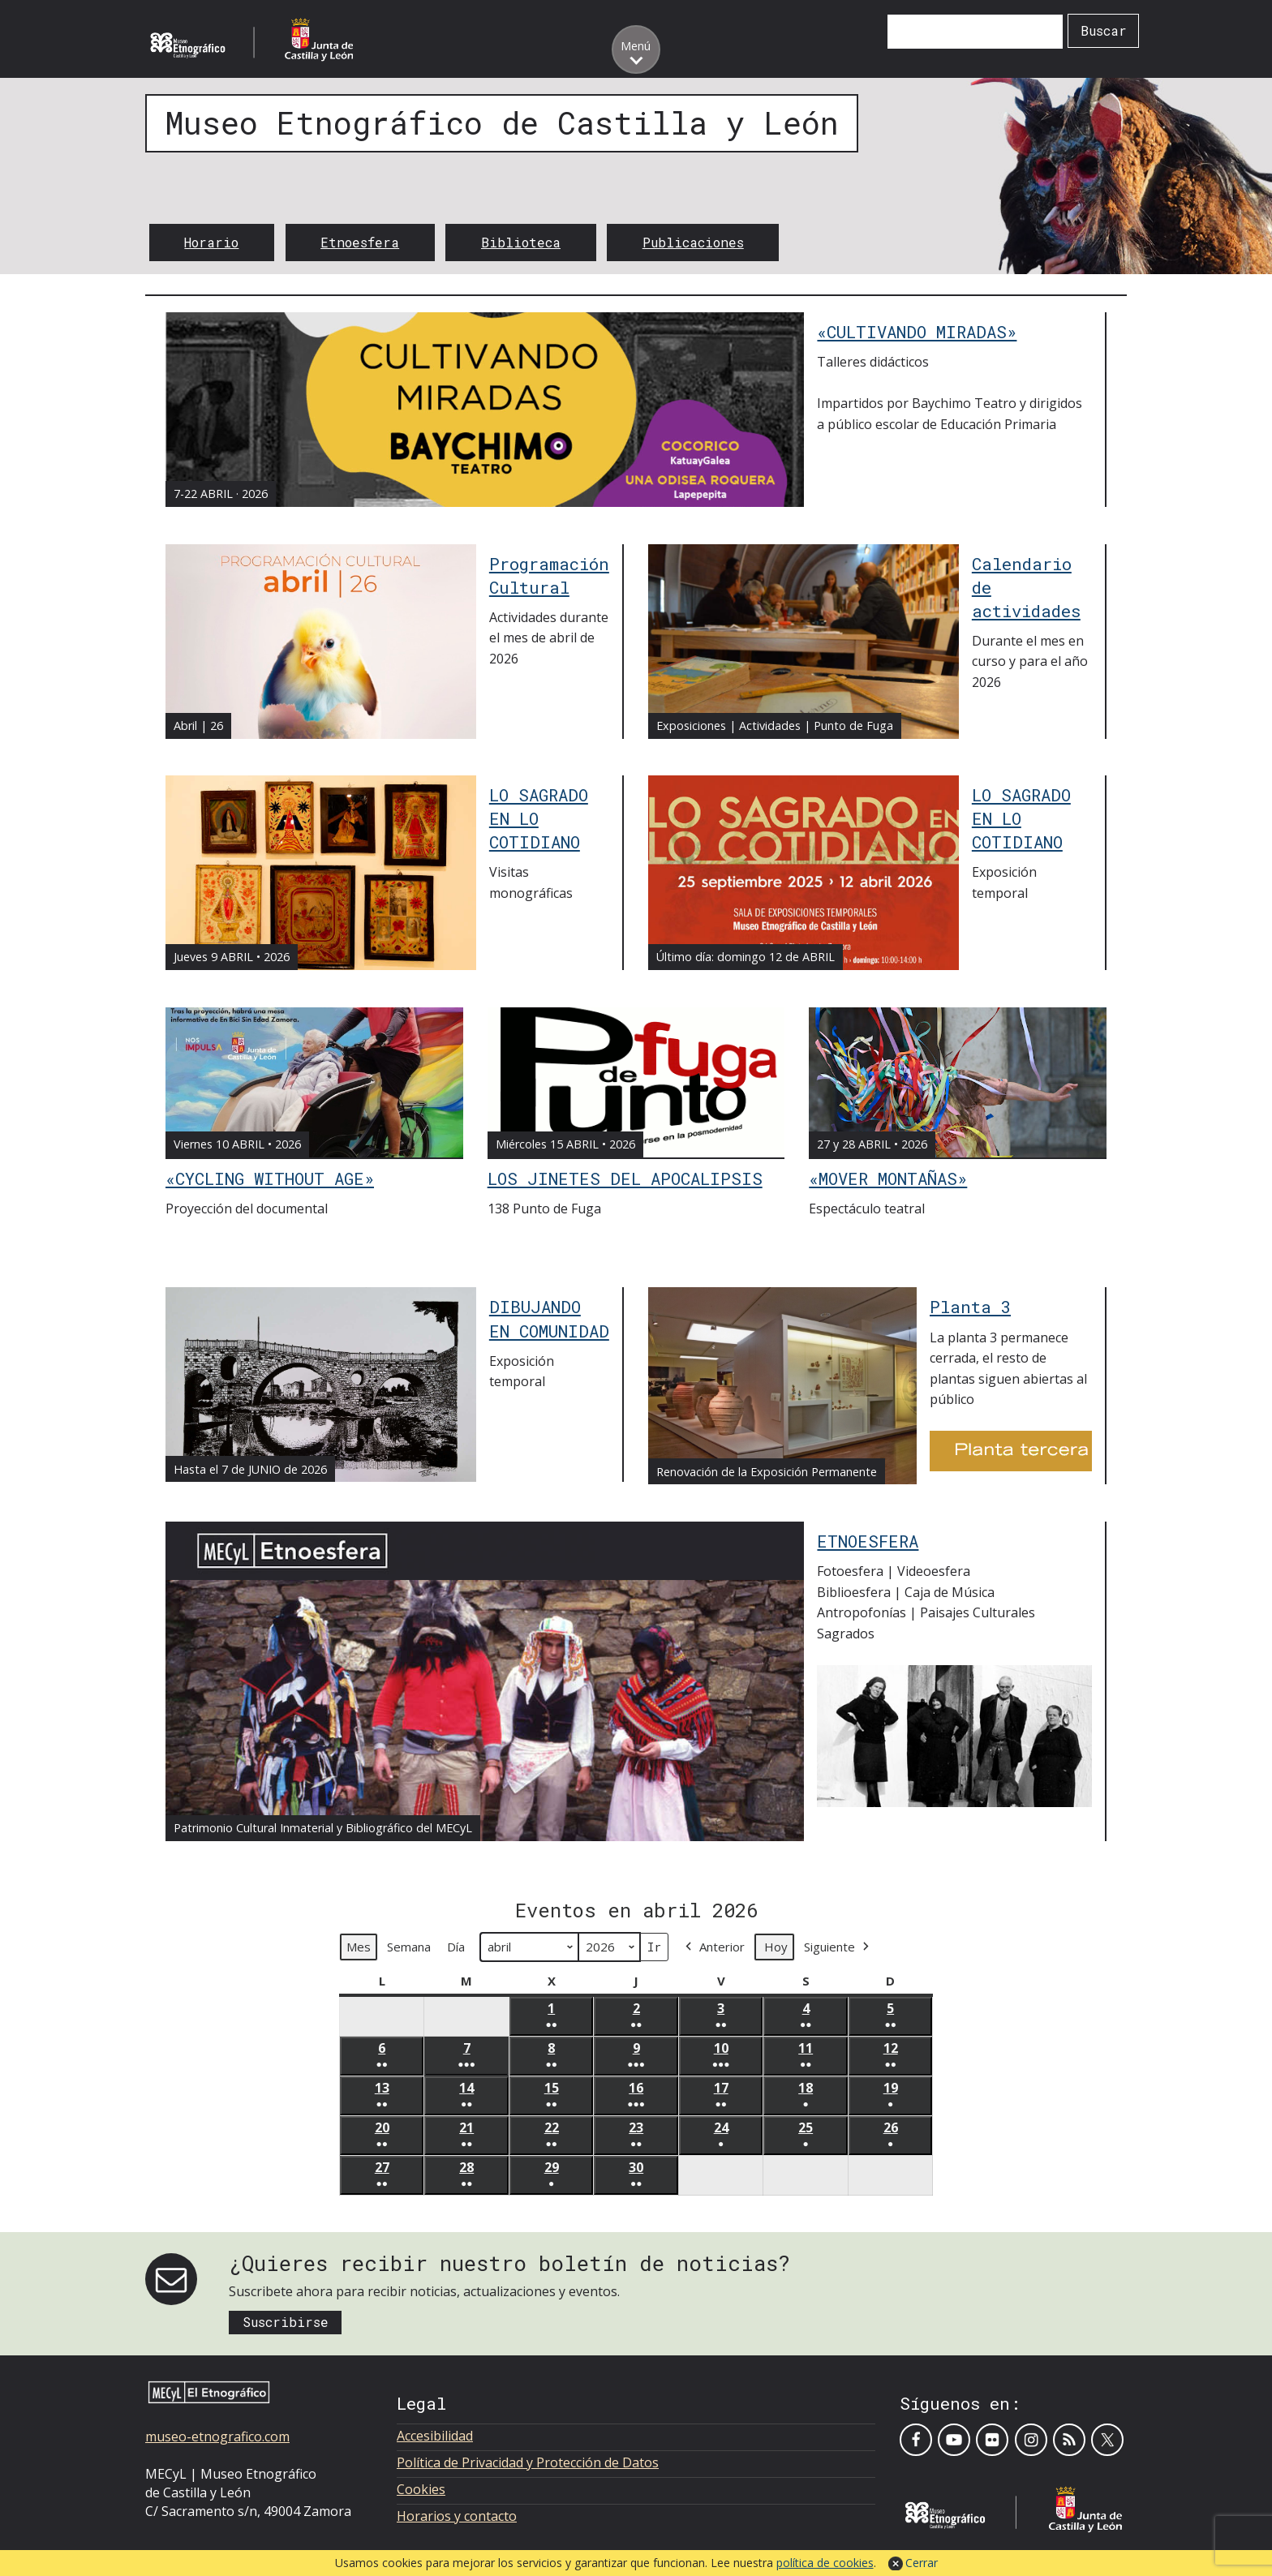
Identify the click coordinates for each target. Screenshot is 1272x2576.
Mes (358, 1946)
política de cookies (825, 2562)
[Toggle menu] (636, 49)
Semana (409, 1946)
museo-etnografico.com (217, 2436)
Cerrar (921, 2562)
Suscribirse (286, 2321)
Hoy (776, 1946)
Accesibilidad (435, 2436)
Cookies (421, 2489)
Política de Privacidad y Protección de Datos (528, 2462)
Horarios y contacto (457, 2516)
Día (456, 1946)
